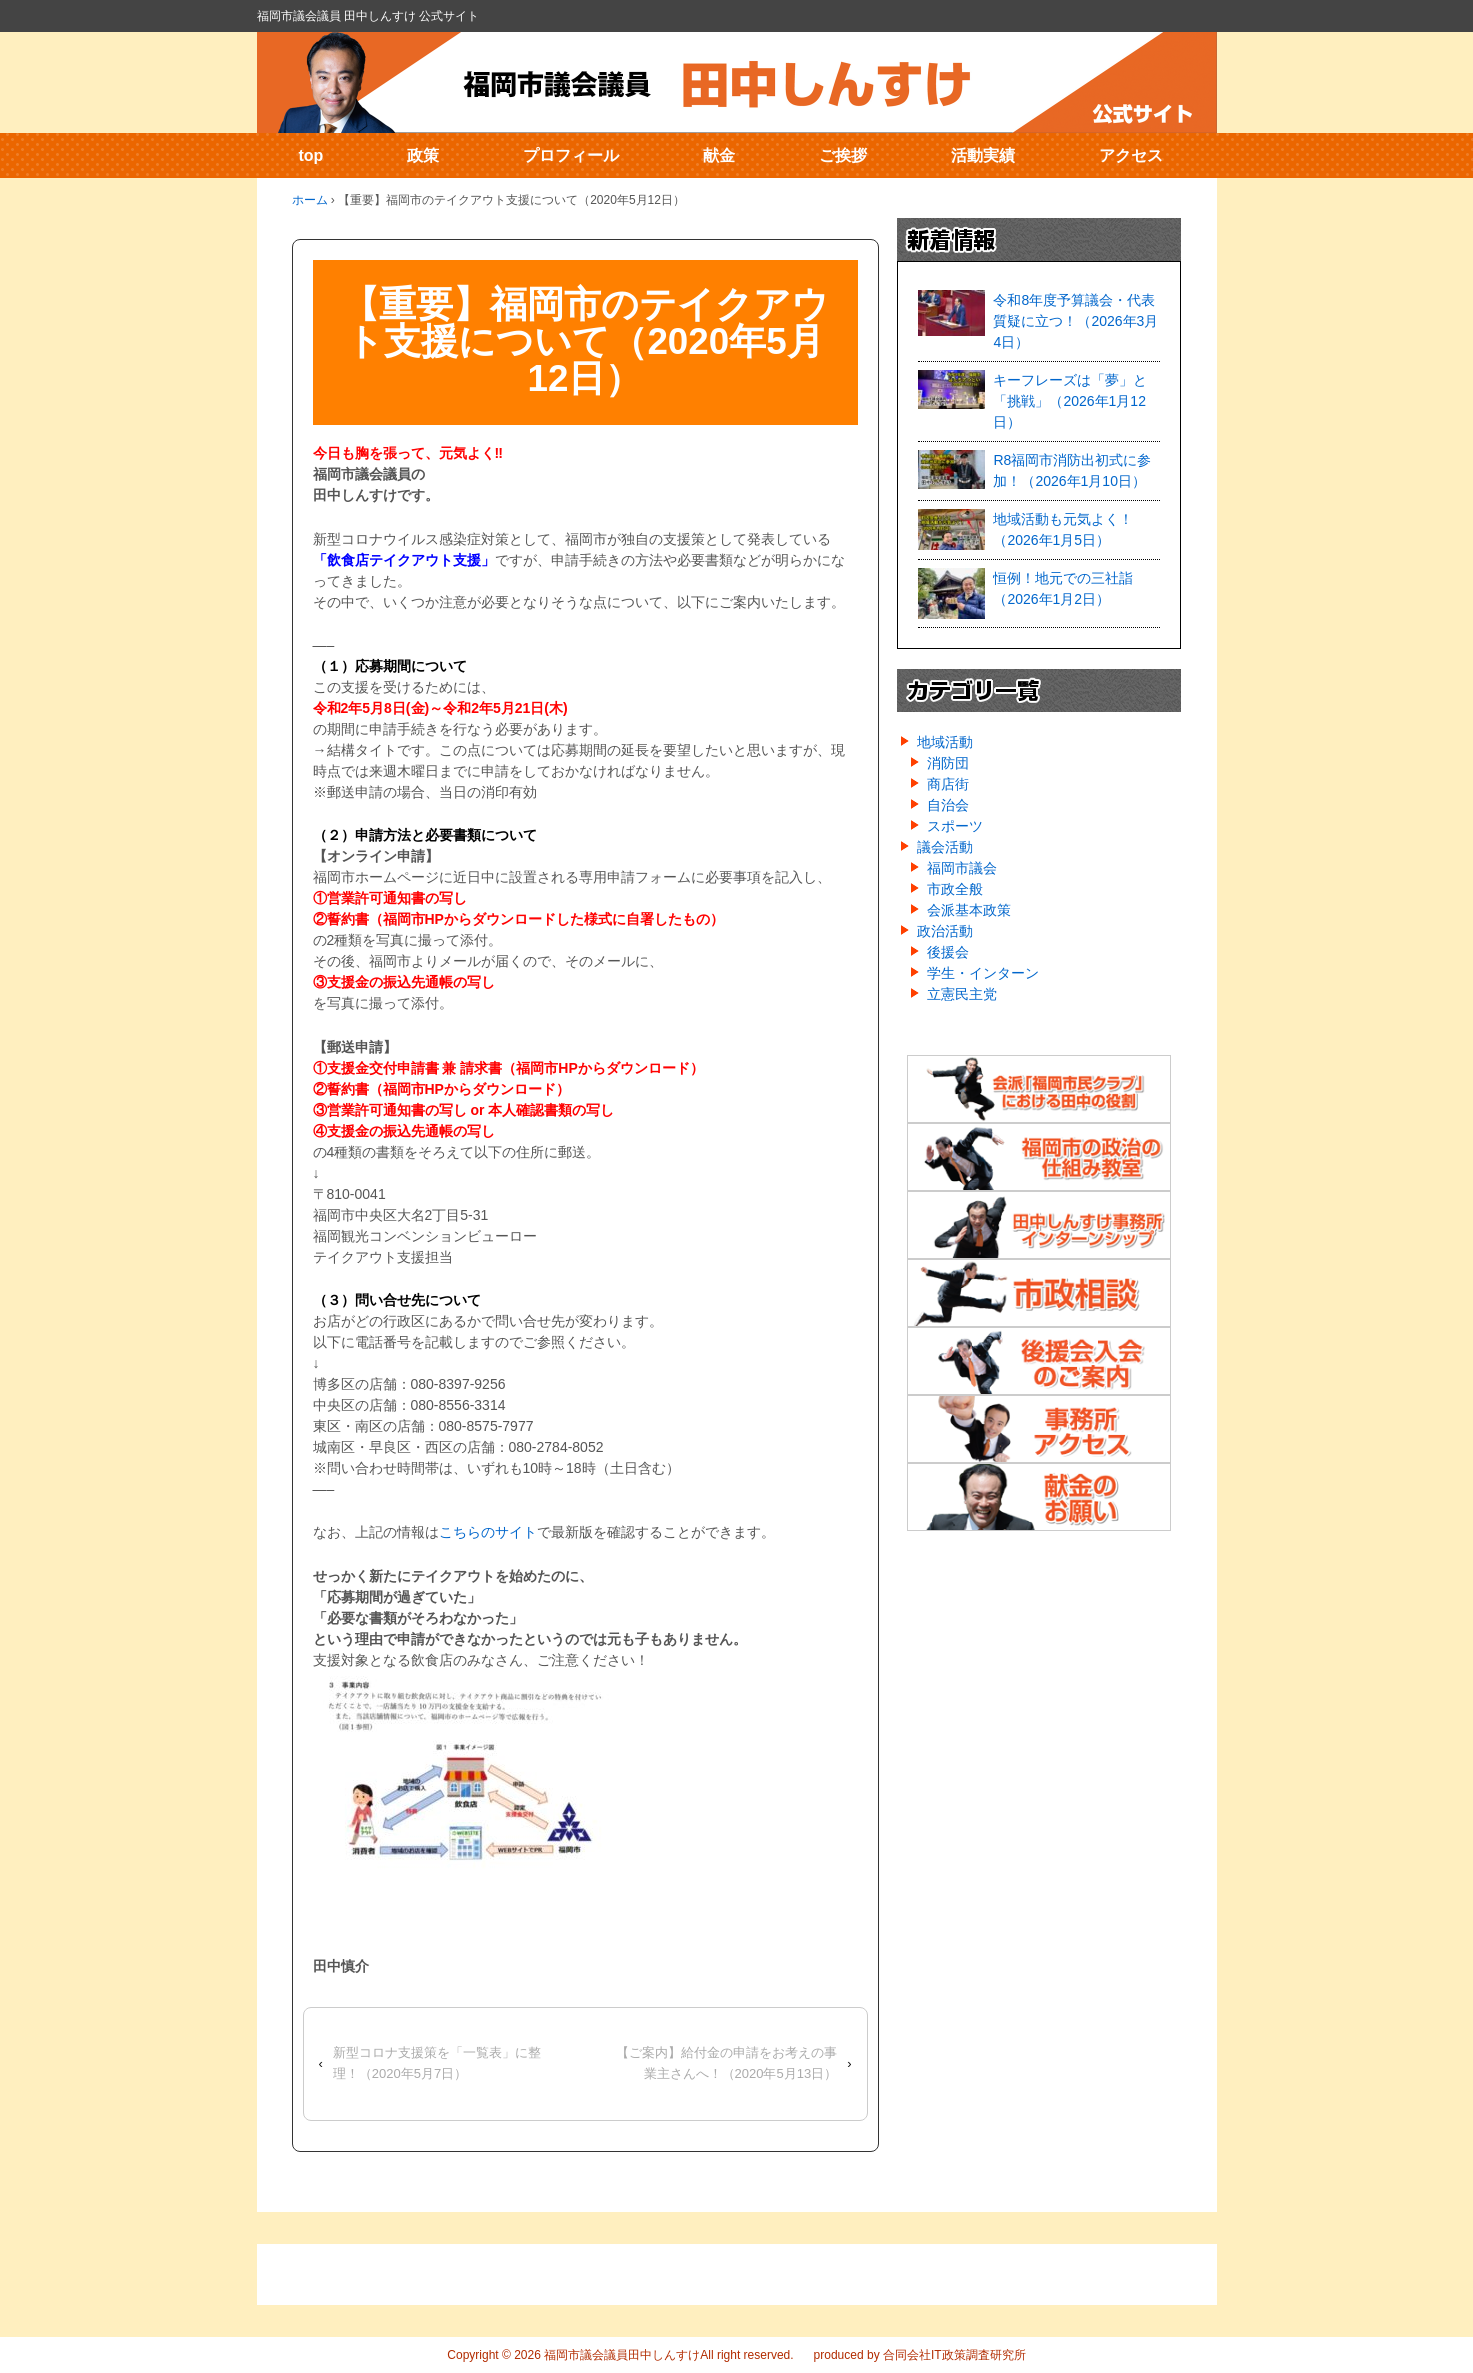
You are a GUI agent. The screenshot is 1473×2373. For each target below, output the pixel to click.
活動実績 (983, 155)
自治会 (948, 805)
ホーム (310, 200)
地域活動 (945, 742)
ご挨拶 (843, 155)
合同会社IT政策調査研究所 (954, 2355)
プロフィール (571, 155)
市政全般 (955, 889)
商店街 (948, 784)
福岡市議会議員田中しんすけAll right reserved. (667, 2355)
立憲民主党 (962, 994)
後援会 (948, 952)
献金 (719, 155)
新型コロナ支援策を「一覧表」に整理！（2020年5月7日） (437, 2063)
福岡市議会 (962, 868)
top (311, 155)
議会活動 (945, 847)
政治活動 (945, 931)
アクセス (1131, 155)
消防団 (948, 763)
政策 (423, 155)
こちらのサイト (488, 1532)
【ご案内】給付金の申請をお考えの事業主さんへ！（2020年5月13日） (726, 2063)
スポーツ (955, 826)
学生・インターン (983, 973)
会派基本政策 (969, 910)
